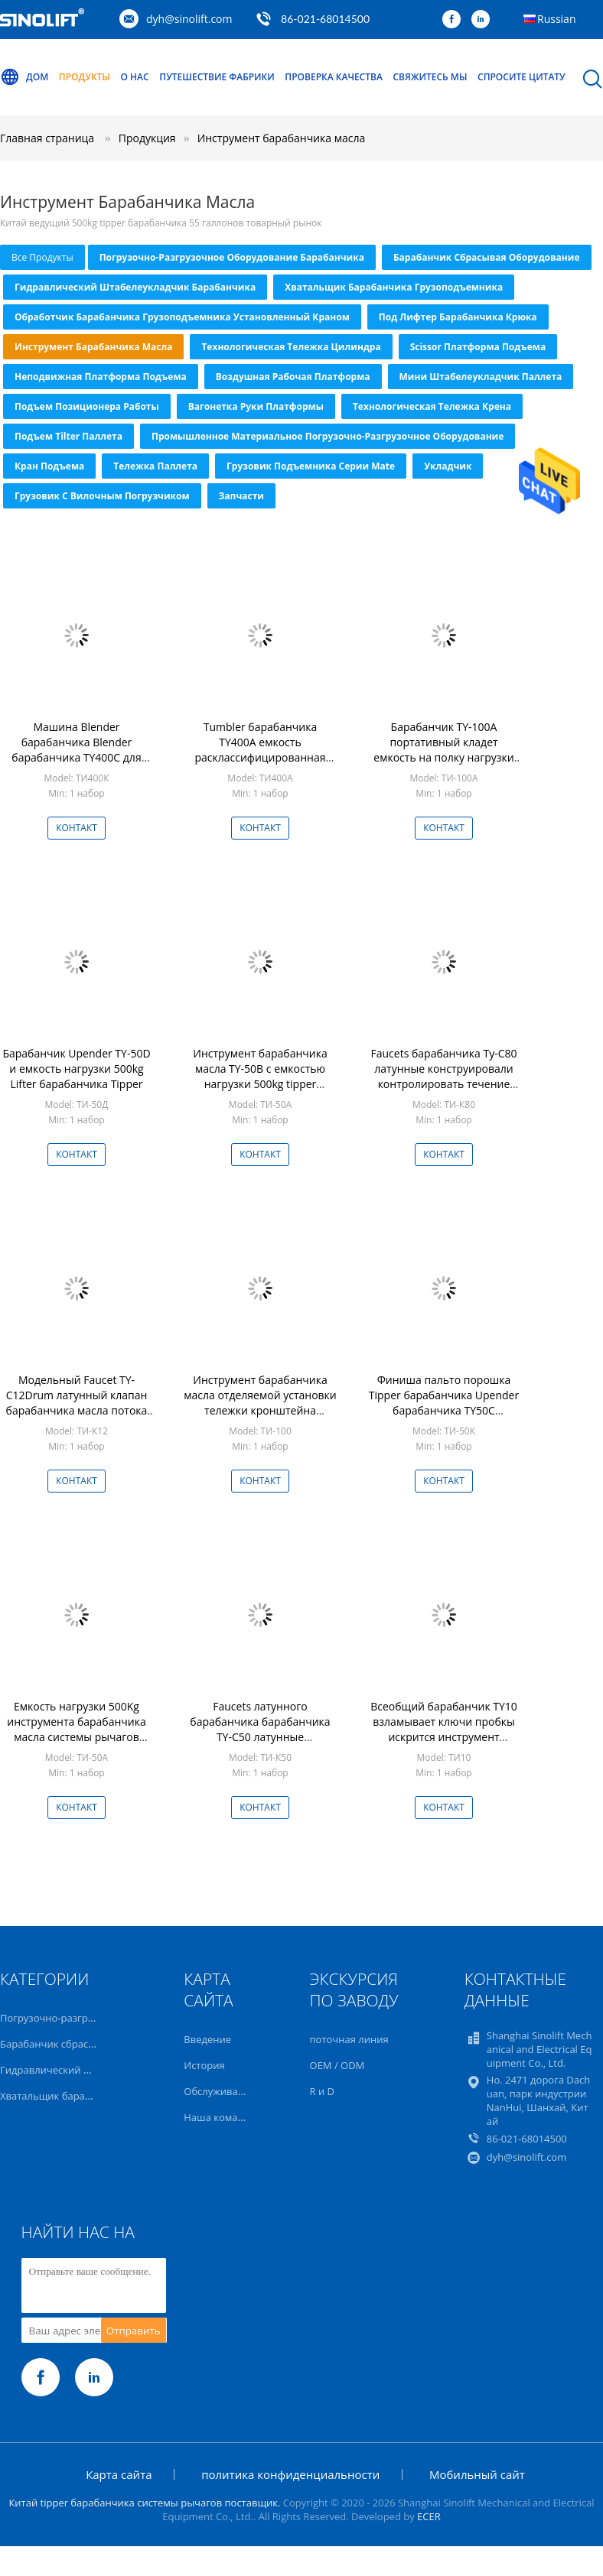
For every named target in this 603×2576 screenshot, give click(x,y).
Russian (556, 18)
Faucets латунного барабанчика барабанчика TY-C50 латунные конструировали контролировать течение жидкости (260, 1744)
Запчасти (241, 495)
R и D (322, 2091)
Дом (24, 77)
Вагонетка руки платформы (256, 406)
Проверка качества (333, 76)
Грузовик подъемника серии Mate (311, 466)
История (204, 2065)
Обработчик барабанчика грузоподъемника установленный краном (182, 316)
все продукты (42, 257)
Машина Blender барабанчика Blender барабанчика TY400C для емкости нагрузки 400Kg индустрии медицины (76, 757)
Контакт (76, 827)
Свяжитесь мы (430, 76)
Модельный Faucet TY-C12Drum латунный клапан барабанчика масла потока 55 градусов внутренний (77, 1402)
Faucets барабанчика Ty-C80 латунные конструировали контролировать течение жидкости (444, 1076)
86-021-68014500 (325, 18)
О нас (135, 76)
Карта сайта (119, 2474)
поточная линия (349, 2039)
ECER (429, 2516)
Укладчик (447, 466)
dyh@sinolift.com (189, 18)
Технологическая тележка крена (432, 406)
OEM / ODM (337, 2065)
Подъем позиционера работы (87, 406)
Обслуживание (220, 2091)
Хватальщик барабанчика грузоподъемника (394, 287)
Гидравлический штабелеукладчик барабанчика (135, 287)
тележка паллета (155, 466)
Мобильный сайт (477, 2474)
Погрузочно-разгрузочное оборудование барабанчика (231, 257)
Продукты (84, 76)
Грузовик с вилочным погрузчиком (102, 495)
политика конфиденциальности (290, 2474)
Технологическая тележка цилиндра (290, 346)
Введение (207, 2039)
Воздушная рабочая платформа (293, 376)
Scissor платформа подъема (478, 346)
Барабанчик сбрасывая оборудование (486, 257)
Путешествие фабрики (216, 76)
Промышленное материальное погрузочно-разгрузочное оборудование (328, 436)
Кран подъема (49, 466)
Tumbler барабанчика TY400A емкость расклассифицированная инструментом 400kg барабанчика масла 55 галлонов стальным (259, 765)
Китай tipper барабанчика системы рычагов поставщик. (145, 2502)
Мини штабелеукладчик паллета (480, 376)
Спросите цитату (522, 76)
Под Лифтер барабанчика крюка (458, 316)
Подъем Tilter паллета (68, 436)
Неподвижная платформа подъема (101, 376)
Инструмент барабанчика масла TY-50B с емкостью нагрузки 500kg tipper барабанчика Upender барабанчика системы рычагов (260, 1091)
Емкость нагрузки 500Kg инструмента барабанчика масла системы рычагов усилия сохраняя (76, 1729)
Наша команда (219, 2117)
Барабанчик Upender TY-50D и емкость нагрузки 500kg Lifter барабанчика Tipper (76, 1068)
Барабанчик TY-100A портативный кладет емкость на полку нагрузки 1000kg (443, 750)
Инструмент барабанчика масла (281, 138)
